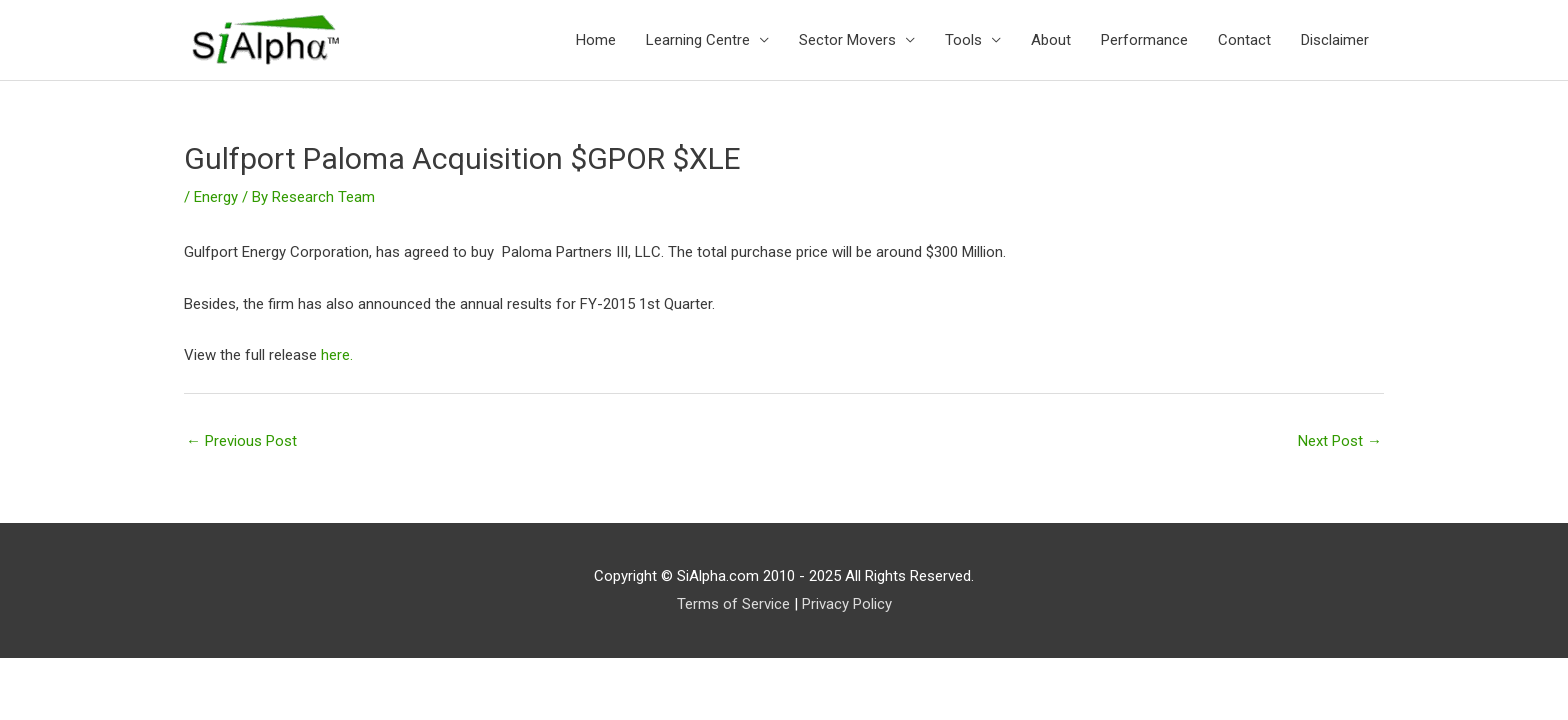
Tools (963, 40)
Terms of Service (733, 604)
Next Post (1340, 441)
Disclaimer (1335, 40)
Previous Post (241, 441)
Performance (1144, 40)
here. (337, 355)
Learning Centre (698, 40)
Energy (216, 197)
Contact (1244, 40)
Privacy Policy (847, 604)
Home (596, 40)
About (1051, 40)
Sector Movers (847, 40)
